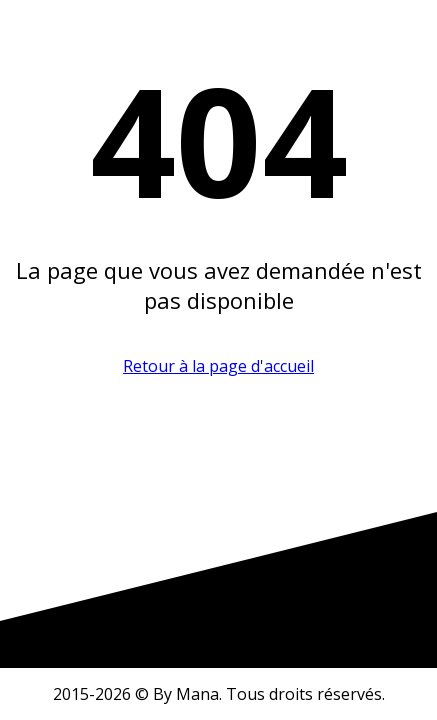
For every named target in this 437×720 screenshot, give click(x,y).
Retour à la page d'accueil (218, 366)
